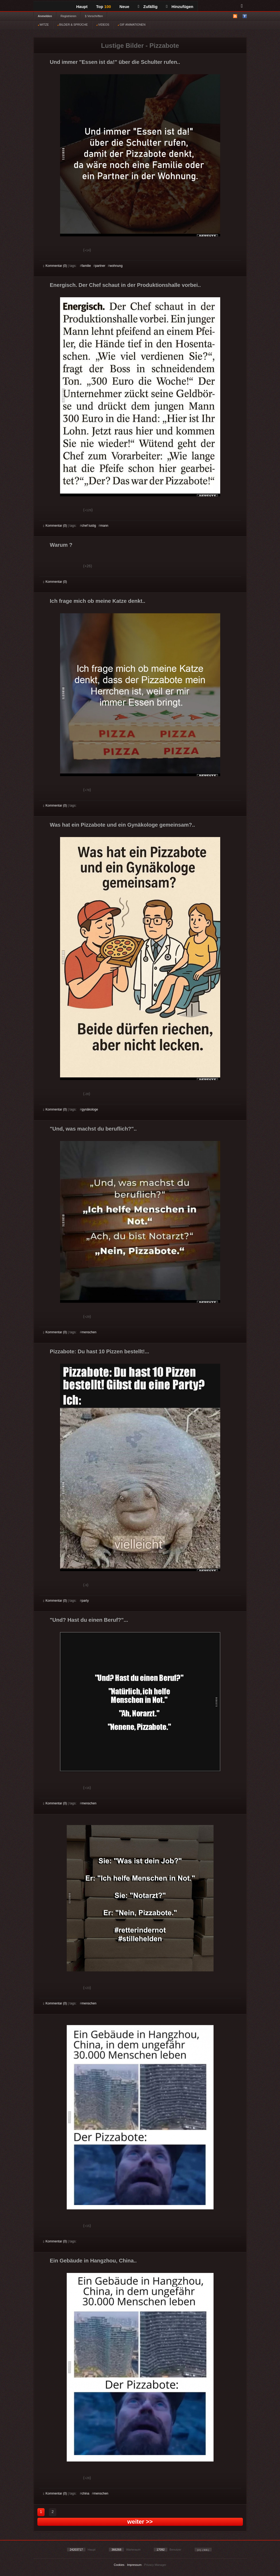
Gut (49, 251)
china (85, 2493)
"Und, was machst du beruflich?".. (93, 1129)
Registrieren (68, 16)
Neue (124, 6)
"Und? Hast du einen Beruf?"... (89, 1620)
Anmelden (45, 16)
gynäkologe (90, 1109)
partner (100, 266)
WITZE (43, 24)
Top (103, 6)
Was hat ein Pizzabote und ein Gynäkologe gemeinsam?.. (122, 825)
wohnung (116, 266)
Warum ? (61, 545)
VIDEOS (102, 24)
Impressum (134, 2564)
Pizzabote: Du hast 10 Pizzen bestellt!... (99, 1351)
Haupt (82, 6)
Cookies (119, 2564)
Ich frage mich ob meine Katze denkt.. (97, 601)
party (85, 1600)
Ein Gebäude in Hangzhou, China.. (93, 2261)
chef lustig (89, 525)
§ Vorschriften (94, 16)
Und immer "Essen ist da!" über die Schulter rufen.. (115, 62)
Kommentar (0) (55, 266)
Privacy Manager (155, 2564)
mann (104, 525)
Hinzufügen (179, 6)
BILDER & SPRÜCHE (72, 24)
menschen (89, 1332)
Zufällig (147, 6)
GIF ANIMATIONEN (131, 24)
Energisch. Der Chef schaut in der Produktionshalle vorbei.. (125, 285)
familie (86, 266)
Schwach (69, 251)
